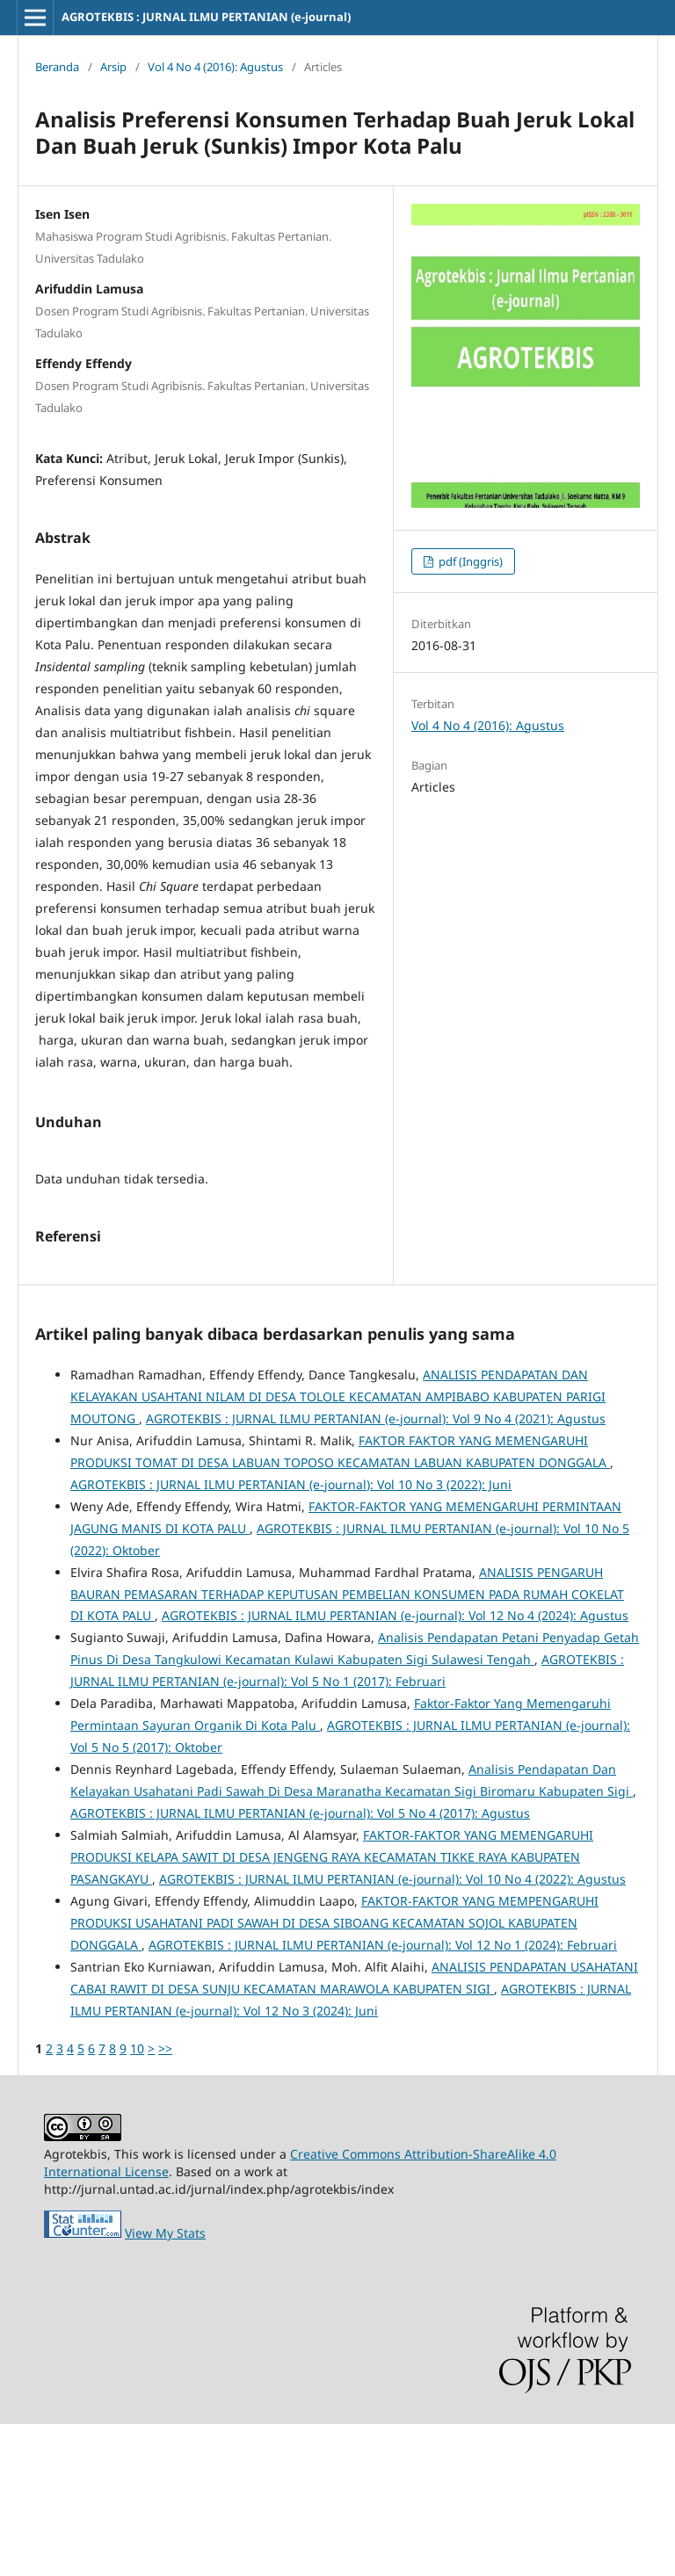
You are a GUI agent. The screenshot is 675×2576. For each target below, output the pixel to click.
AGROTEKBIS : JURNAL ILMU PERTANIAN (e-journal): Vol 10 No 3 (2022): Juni (291, 1636)
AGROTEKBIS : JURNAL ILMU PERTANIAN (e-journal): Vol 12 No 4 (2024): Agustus (395, 1767)
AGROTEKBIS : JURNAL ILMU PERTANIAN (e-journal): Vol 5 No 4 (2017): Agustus (300, 1965)
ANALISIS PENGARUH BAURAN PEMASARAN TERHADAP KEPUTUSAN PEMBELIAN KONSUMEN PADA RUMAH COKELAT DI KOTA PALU (347, 1746)
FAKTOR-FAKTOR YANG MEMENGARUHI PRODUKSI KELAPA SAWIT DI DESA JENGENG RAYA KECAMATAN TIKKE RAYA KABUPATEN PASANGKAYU (331, 2009)
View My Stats (165, 2385)
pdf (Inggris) (469, 561)
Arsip (113, 67)
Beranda (57, 67)
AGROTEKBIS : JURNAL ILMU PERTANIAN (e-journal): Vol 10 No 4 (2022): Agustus (392, 2030)
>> (165, 2200)
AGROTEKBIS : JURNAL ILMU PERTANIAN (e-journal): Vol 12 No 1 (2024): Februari (383, 2096)
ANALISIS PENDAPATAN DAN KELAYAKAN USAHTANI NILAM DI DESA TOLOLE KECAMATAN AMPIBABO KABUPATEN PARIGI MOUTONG (338, 1548)
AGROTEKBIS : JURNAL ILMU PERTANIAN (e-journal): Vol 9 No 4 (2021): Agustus (376, 1570)
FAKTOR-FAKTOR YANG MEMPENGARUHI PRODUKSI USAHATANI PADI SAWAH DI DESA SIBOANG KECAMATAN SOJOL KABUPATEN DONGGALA (334, 2074)
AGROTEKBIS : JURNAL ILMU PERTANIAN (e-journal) (206, 17)
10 (137, 2200)
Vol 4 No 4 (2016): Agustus (215, 67)
